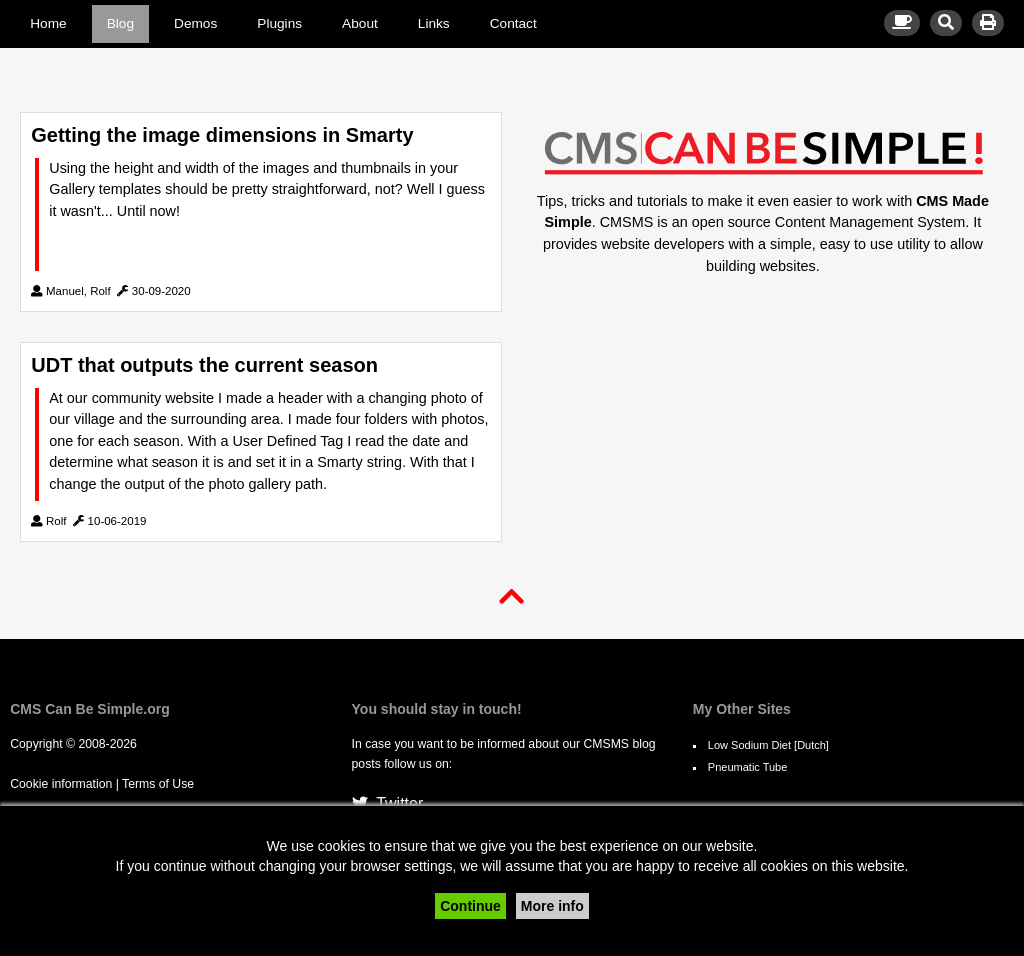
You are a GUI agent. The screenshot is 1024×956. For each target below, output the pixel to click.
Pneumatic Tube (748, 767)
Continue (470, 906)
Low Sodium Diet (749, 745)
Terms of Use (158, 784)
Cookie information (61, 784)
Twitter (388, 803)
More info (552, 906)
